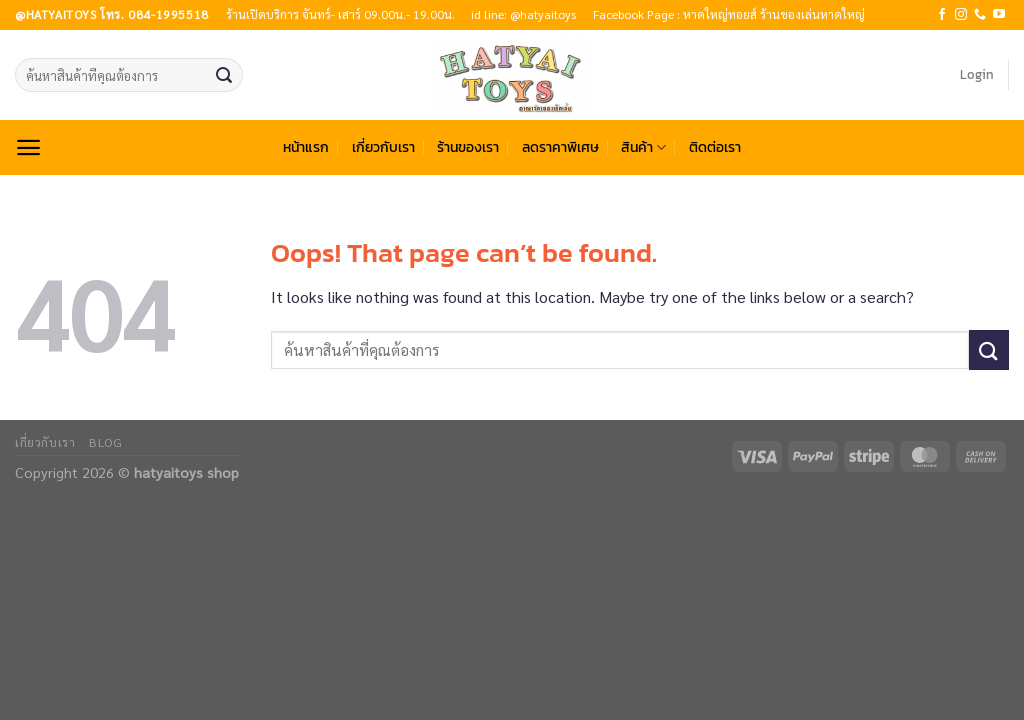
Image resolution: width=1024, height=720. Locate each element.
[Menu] (28, 147)
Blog (105, 442)
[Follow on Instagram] (961, 15)
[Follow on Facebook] (942, 15)
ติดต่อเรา (715, 147)
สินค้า (643, 147)
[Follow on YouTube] (999, 15)
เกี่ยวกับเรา (383, 147)
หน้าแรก (306, 147)
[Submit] (224, 75)
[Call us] (980, 15)
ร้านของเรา (468, 147)
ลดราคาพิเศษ (560, 147)
